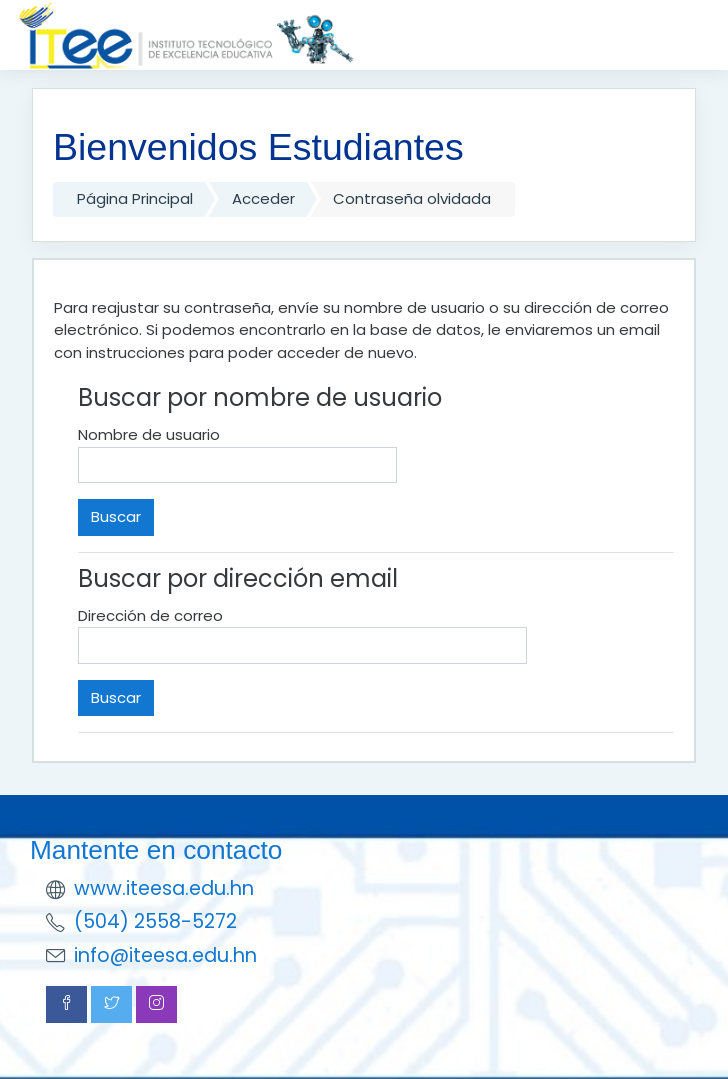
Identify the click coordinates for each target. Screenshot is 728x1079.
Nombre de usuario (149, 434)
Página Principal (135, 198)
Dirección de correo (150, 615)
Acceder (263, 198)
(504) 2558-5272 (155, 921)
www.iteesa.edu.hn (164, 888)
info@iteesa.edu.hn (165, 955)
